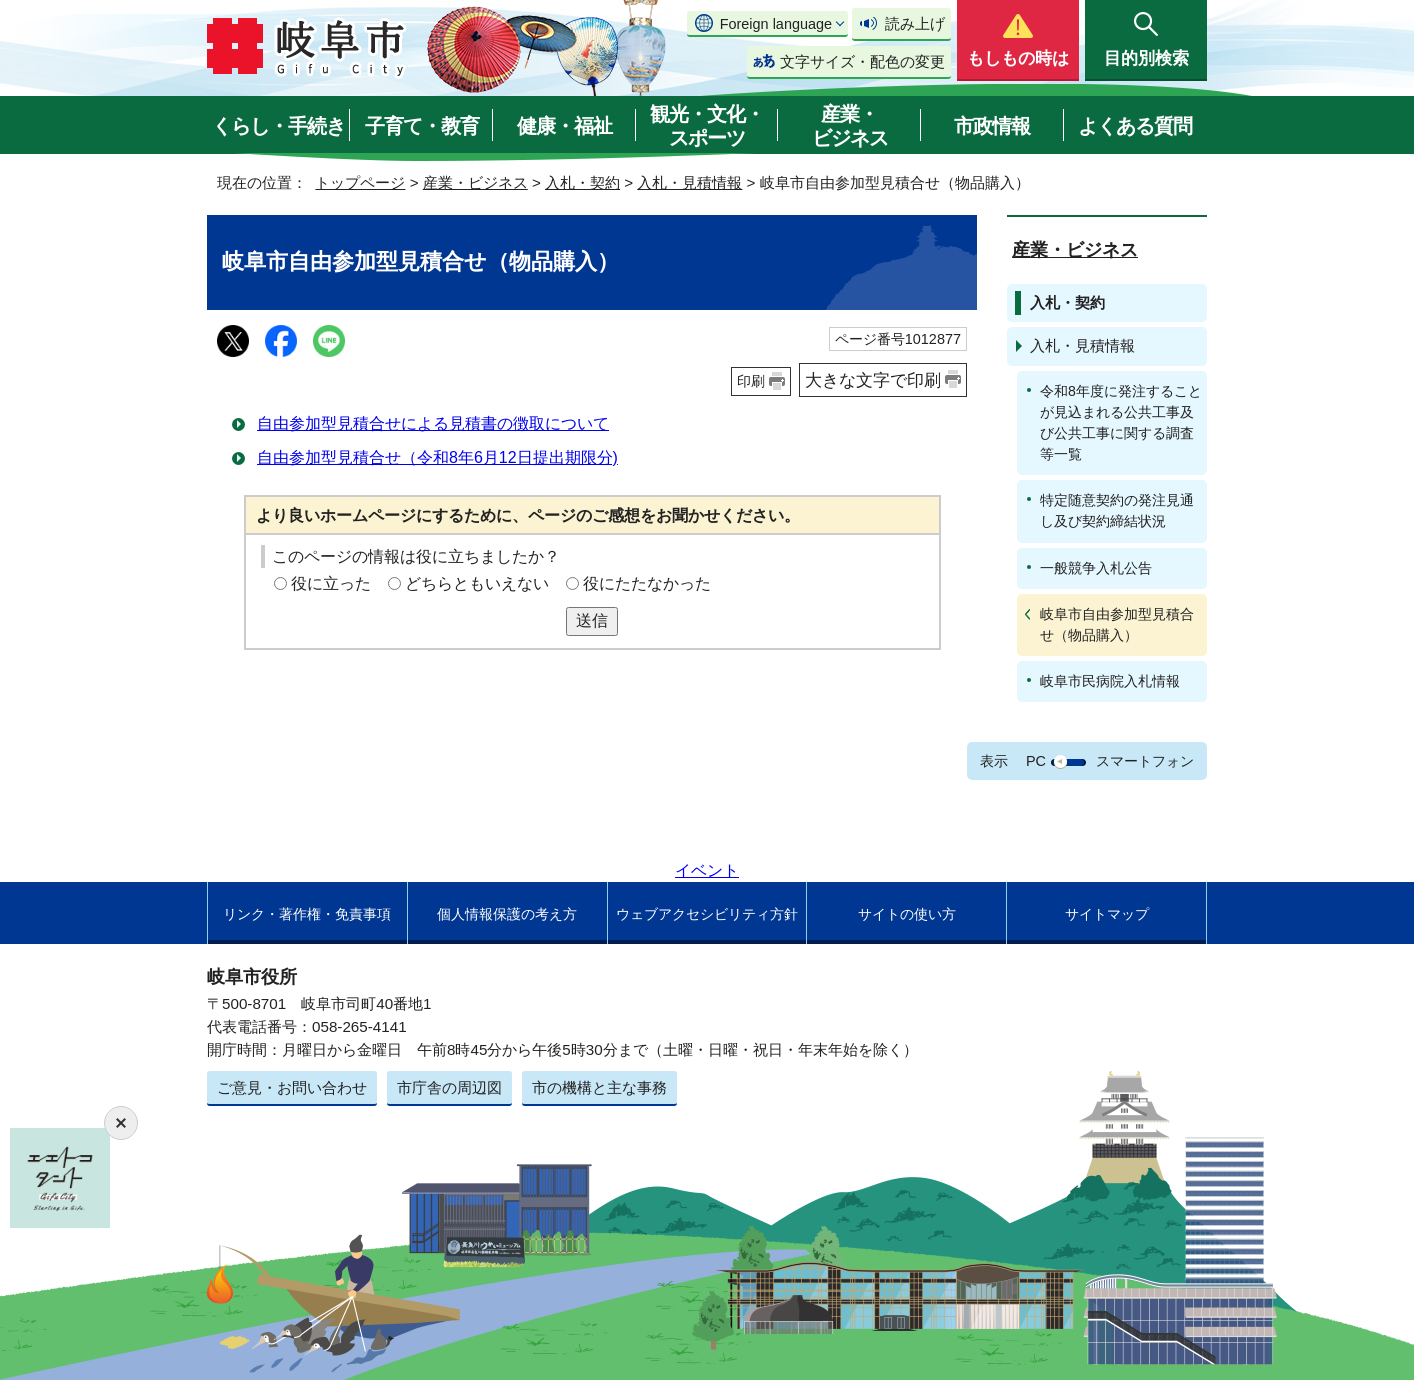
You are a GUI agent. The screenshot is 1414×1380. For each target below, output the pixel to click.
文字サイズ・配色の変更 (862, 61)
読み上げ (915, 23)
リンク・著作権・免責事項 (307, 914)
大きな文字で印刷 (873, 380)
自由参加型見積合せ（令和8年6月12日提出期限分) (437, 457)
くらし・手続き (278, 126)
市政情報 (992, 126)
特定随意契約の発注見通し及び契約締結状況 (1117, 510)
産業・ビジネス (850, 126)
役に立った (331, 583)
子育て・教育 (422, 126)
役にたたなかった (647, 583)
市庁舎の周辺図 (449, 1087)
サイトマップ (1107, 914)
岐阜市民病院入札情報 (1110, 681)
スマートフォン (1145, 761)
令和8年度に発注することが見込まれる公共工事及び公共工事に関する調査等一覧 (1121, 422)
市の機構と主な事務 (599, 1087)
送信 (592, 620)
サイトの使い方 (907, 914)
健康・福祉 (564, 126)
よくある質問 (1135, 126)
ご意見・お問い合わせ (292, 1087)
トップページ (360, 182)
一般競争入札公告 (1096, 568)
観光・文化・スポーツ (707, 126)
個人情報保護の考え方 (507, 914)
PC (1036, 761)
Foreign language (776, 24)
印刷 (751, 381)
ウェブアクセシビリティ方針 (707, 914)
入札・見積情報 (689, 182)
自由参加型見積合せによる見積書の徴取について (433, 423)
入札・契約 (582, 182)
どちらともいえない (477, 583)
